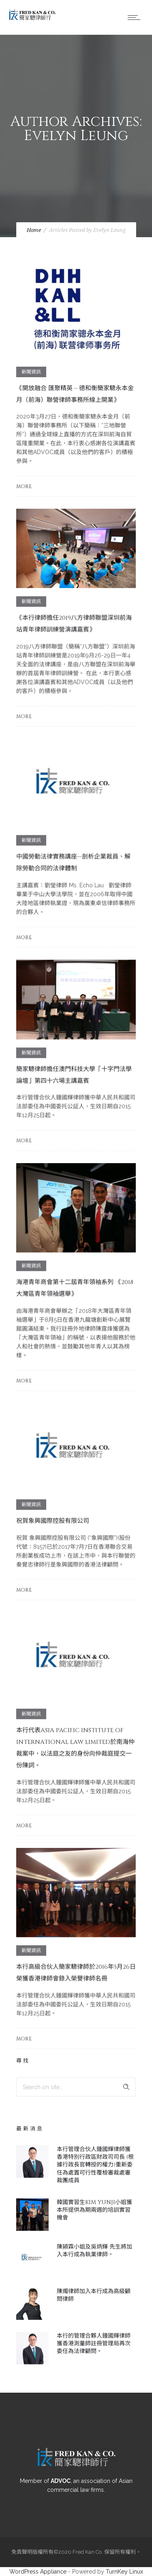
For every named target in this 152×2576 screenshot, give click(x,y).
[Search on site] (76, 2086)
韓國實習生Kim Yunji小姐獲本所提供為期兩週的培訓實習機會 (94, 2209)
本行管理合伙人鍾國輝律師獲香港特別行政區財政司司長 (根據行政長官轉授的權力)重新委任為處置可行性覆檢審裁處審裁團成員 (95, 2164)
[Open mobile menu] (136, 17)
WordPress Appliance (37, 2571)
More (24, 486)
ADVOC (61, 2481)
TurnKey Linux (124, 2571)
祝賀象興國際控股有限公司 (52, 1520)
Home (34, 230)
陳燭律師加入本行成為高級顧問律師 (94, 2295)
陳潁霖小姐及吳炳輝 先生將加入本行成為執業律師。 (94, 2250)
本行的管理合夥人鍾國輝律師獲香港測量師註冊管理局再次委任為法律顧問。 (94, 2343)
